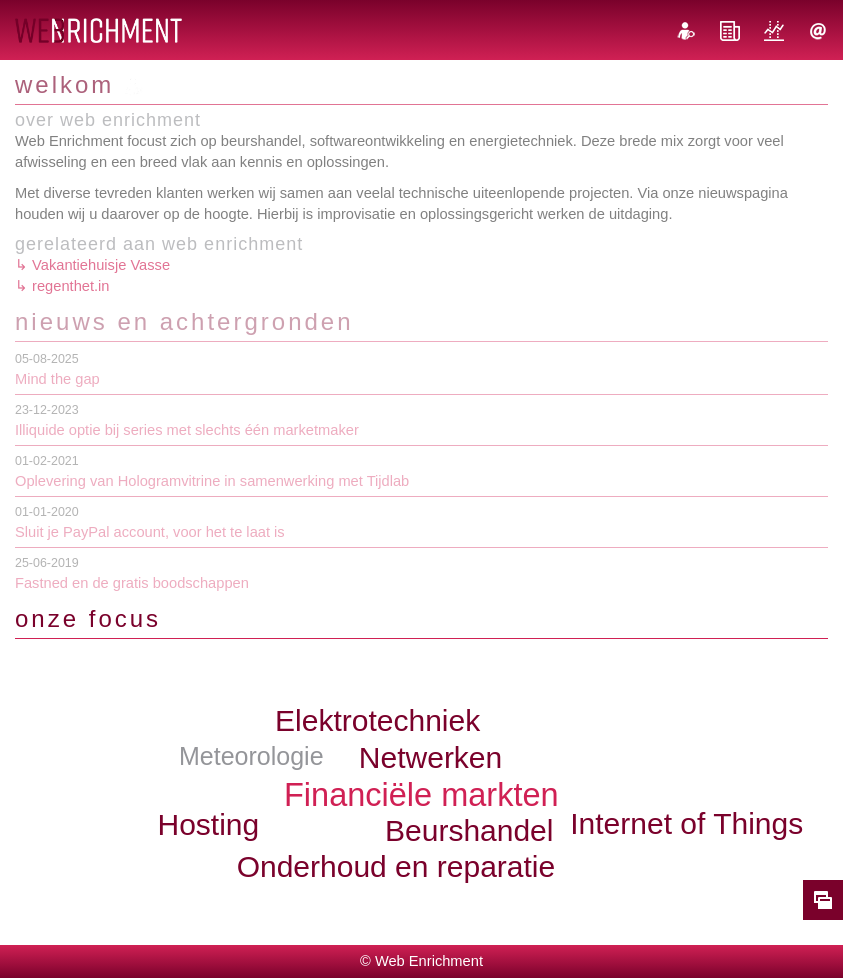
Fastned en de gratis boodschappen (132, 583)
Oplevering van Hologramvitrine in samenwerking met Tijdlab (212, 481)
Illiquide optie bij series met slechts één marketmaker (187, 430)
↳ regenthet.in (62, 286)
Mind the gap (57, 379)
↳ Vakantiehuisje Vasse (92, 265)
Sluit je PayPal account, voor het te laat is (150, 532)
